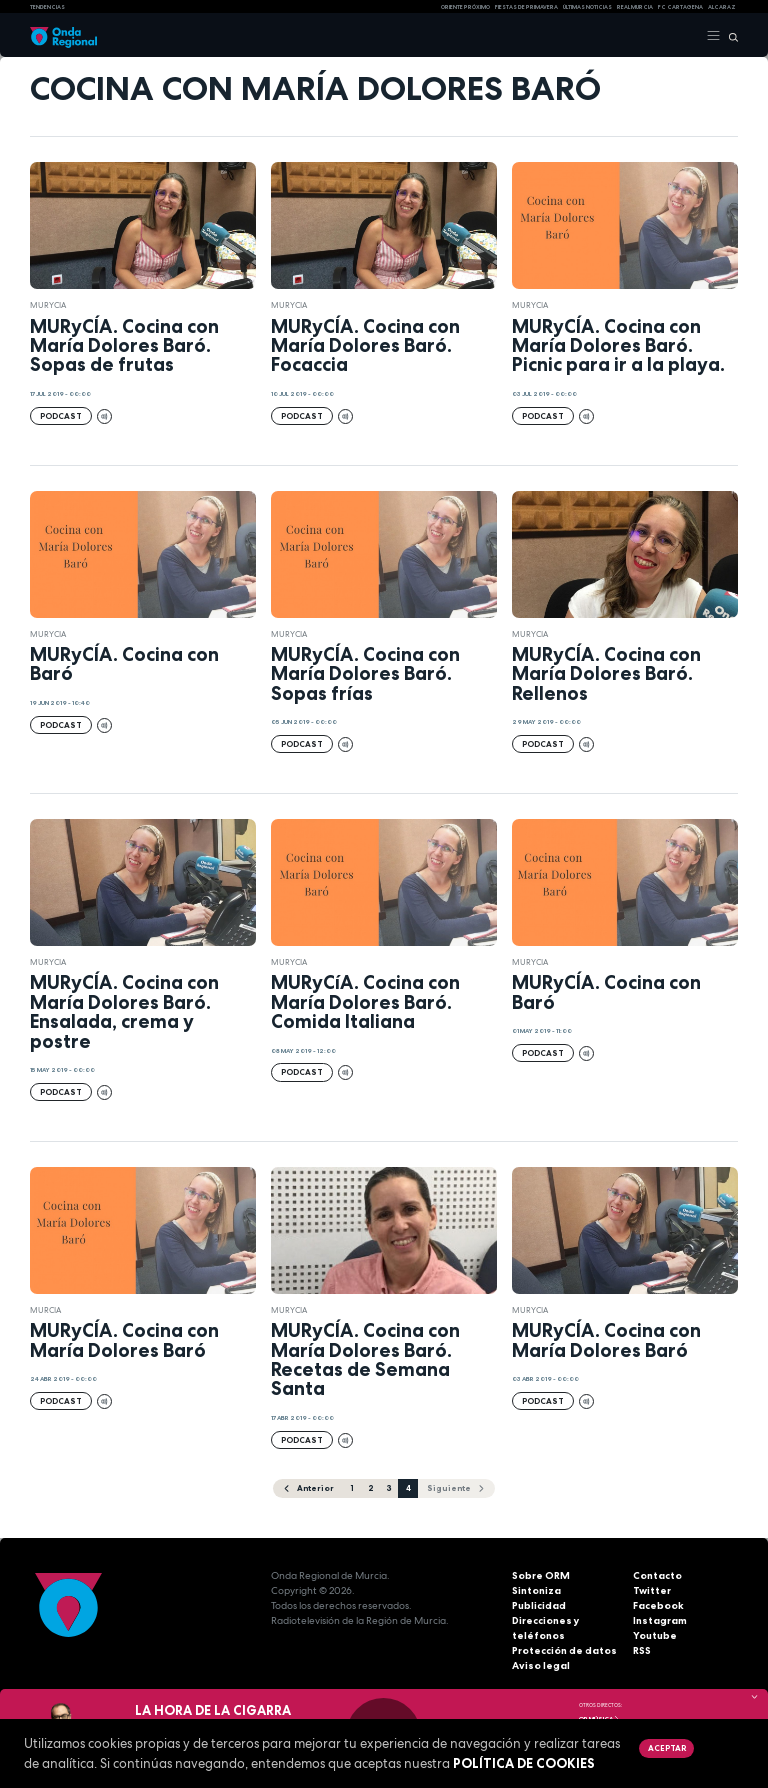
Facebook (658, 1605)
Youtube (655, 1635)
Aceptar (667, 1748)
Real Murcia (635, 7)
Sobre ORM (541, 1575)
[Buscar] (729, 36)
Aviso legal (541, 1665)
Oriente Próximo (465, 7)
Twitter (652, 1590)
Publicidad (539, 1605)
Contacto (657, 1575)
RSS (642, 1650)
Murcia (45, 1310)
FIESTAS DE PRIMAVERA (526, 7)
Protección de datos (564, 1650)
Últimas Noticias (587, 7)
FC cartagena (680, 7)
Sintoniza (536, 1590)
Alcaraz (722, 7)
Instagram (660, 1620)
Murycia (48, 305)
